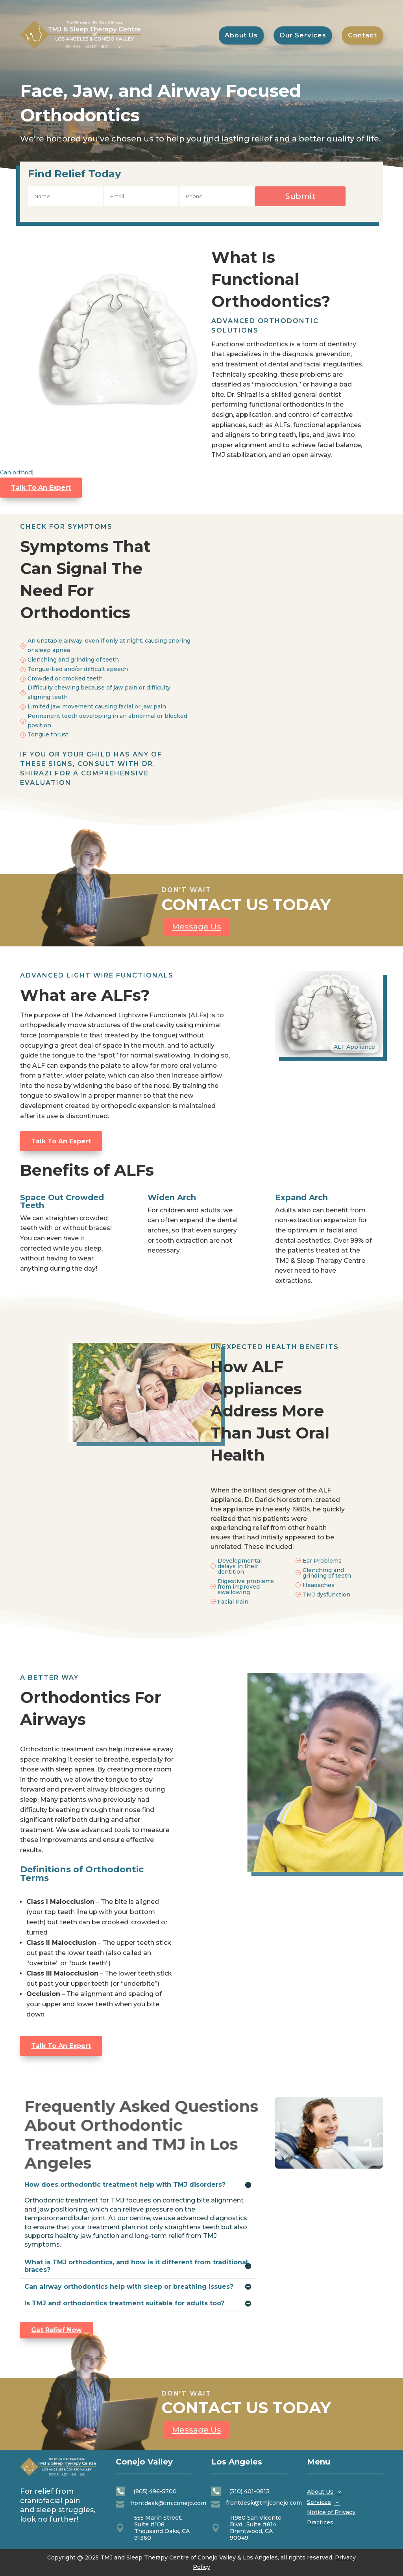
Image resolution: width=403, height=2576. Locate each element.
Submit (300, 196)
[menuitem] (362, 35)
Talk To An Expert (41, 487)
